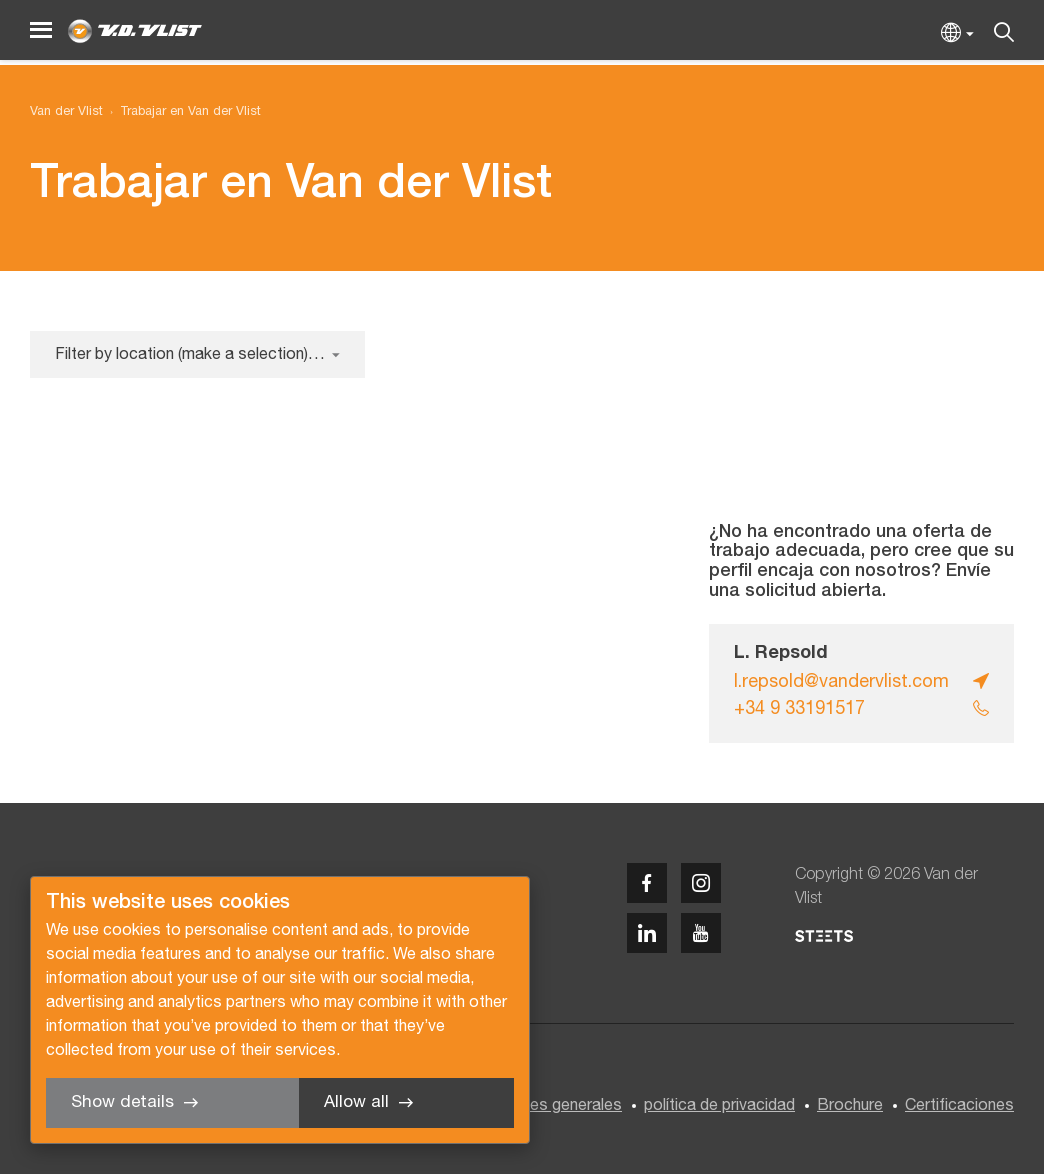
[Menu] (41, 30)
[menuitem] (182, 112)
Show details (122, 1102)
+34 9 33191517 (799, 709)
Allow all (356, 1102)
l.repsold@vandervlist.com (841, 682)
